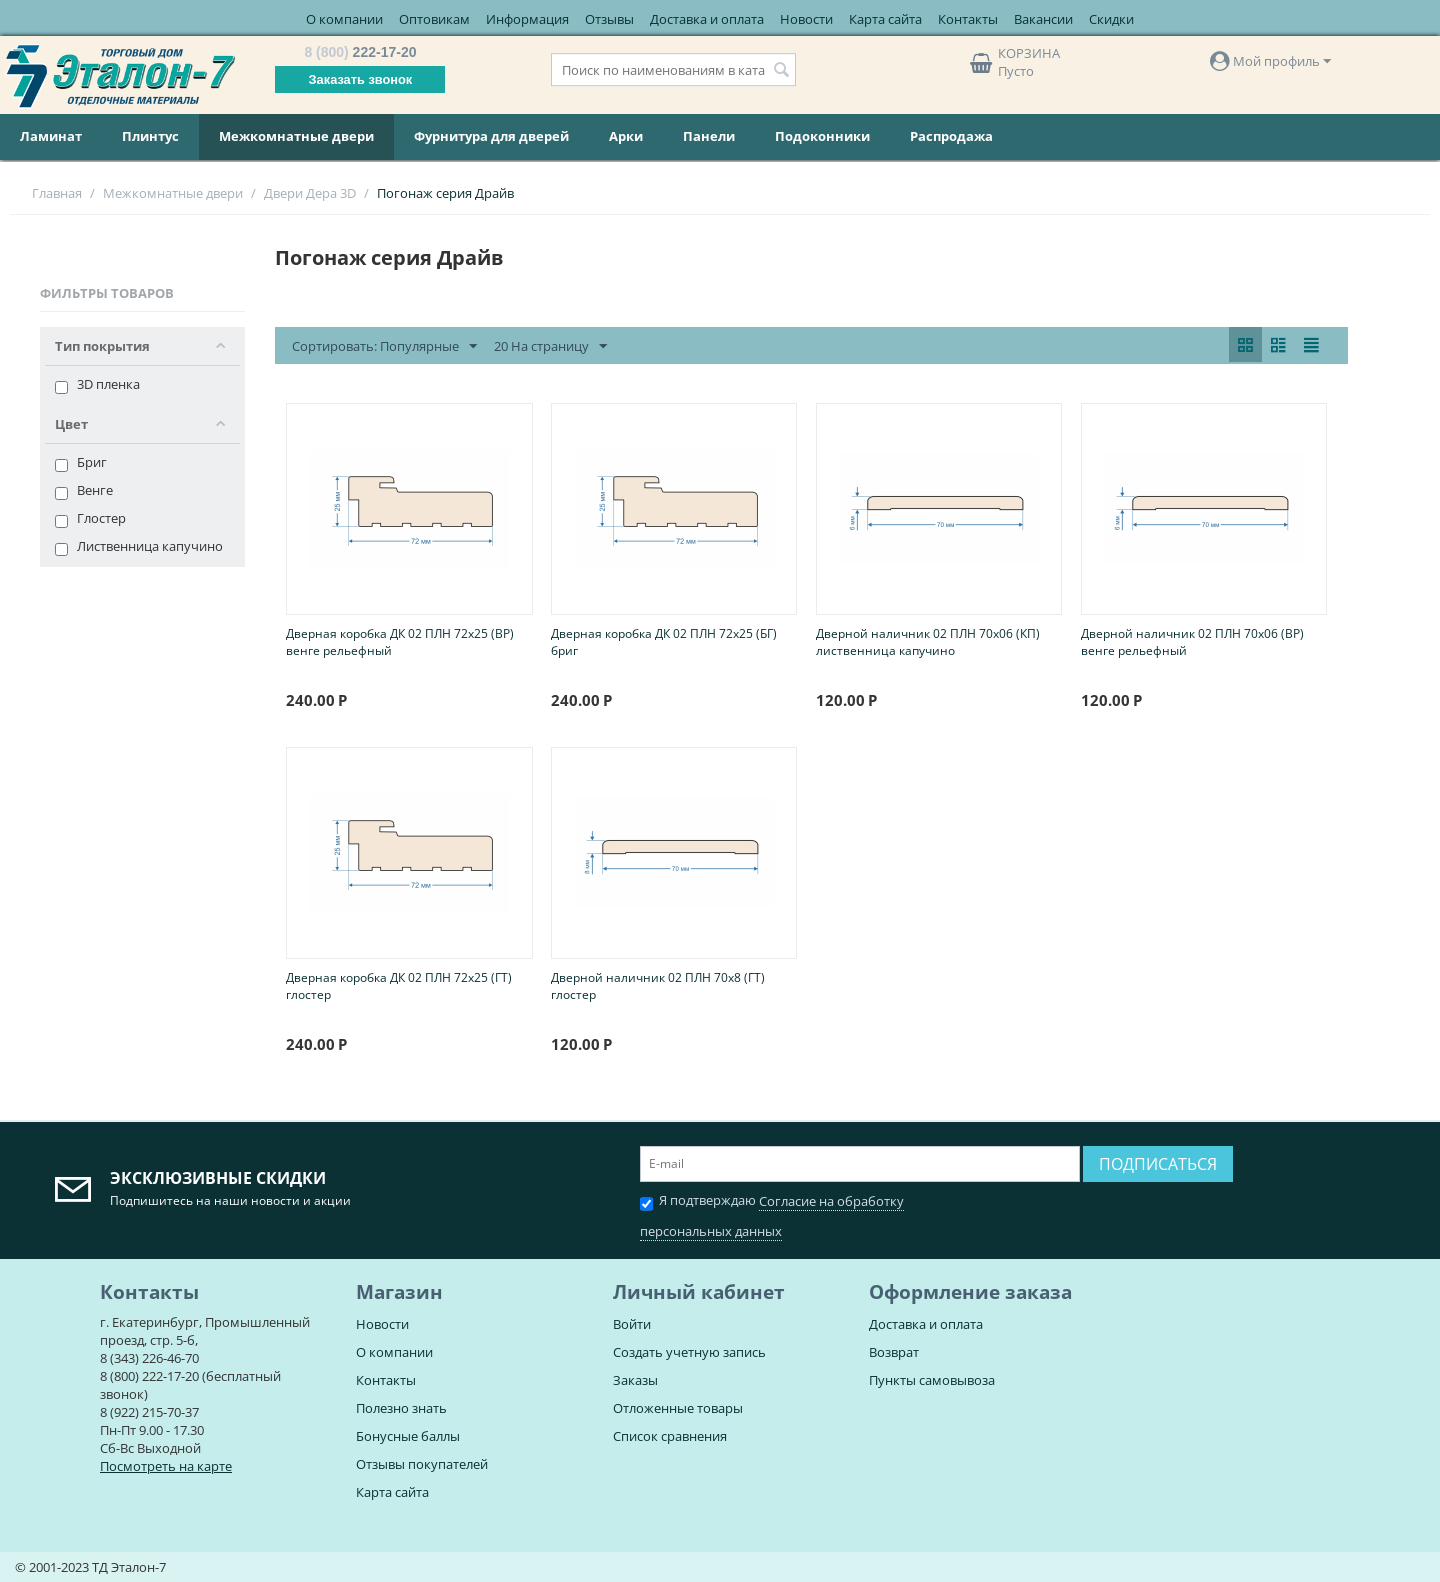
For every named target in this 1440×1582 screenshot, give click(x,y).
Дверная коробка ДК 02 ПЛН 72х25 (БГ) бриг (664, 642)
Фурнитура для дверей (491, 136)
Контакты (968, 19)
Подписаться (1158, 1164)
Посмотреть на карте (166, 1466)
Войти (632, 1324)
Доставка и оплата (707, 19)
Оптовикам (434, 19)
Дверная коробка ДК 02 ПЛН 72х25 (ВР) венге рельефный (400, 642)
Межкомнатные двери (296, 136)
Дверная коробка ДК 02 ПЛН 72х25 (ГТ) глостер (399, 986)
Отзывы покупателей (422, 1464)
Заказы (635, 1380)
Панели (709, 136)
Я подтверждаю (772, 1213)
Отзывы (609, 19)
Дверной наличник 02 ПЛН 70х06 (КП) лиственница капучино (928, 642)
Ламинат (51, 136)
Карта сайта (885, 19)
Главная (57, 193)
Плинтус (150, 136)
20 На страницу (550, 347)
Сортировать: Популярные (384, 347)
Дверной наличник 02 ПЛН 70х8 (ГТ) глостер (658, 986)
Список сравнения (670, 1436)
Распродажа (951, 136)
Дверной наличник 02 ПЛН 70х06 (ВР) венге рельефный (1192, 642)
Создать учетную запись (689, 1352)
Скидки (1111, 19)
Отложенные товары (678, 1408)
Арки (626, 136)
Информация (527, 19)
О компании (344, 19)
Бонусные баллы (408, 1436)
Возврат (894, 1352)
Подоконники (822, 136)
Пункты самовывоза (932, 1380)
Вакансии (1043, 19)
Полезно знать (401, 1408)
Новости (806, 19)
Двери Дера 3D (310, 193)
